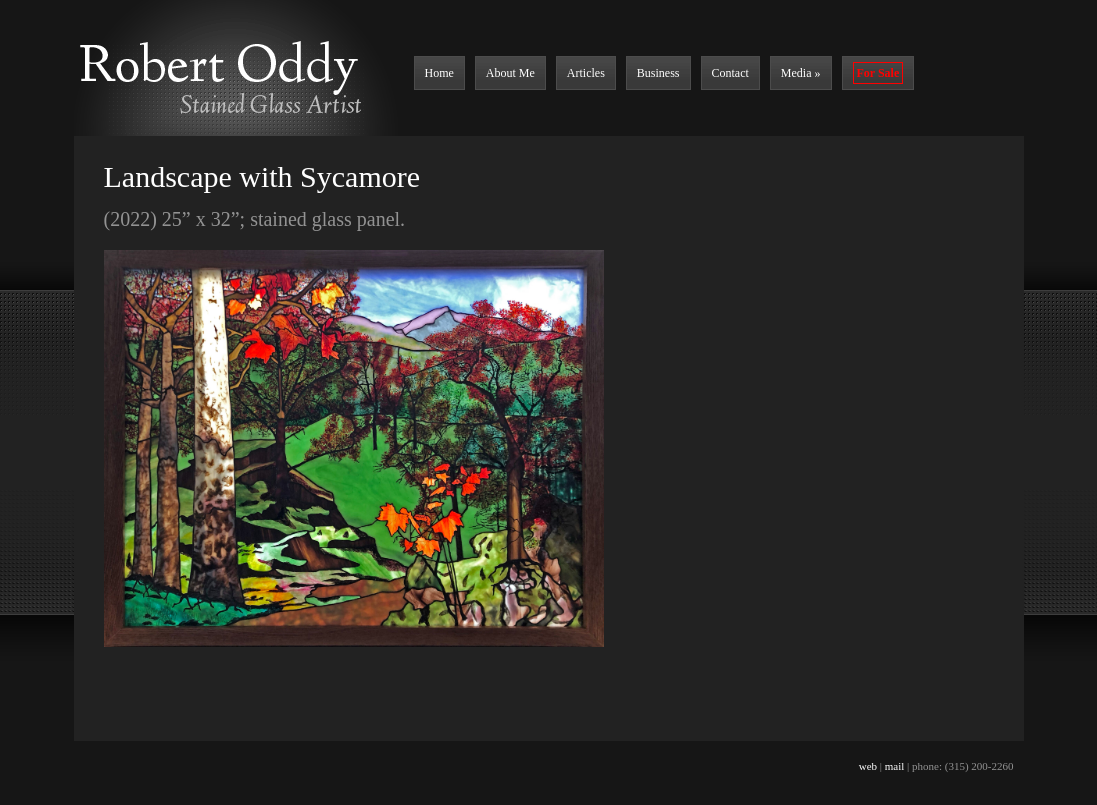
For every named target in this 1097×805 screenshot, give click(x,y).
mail (895, 766)
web (868, 766)
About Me (510, 73)
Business (658, 73)
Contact (730, 73)
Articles (586, 73)
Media (801, 73)
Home (439, 73)
